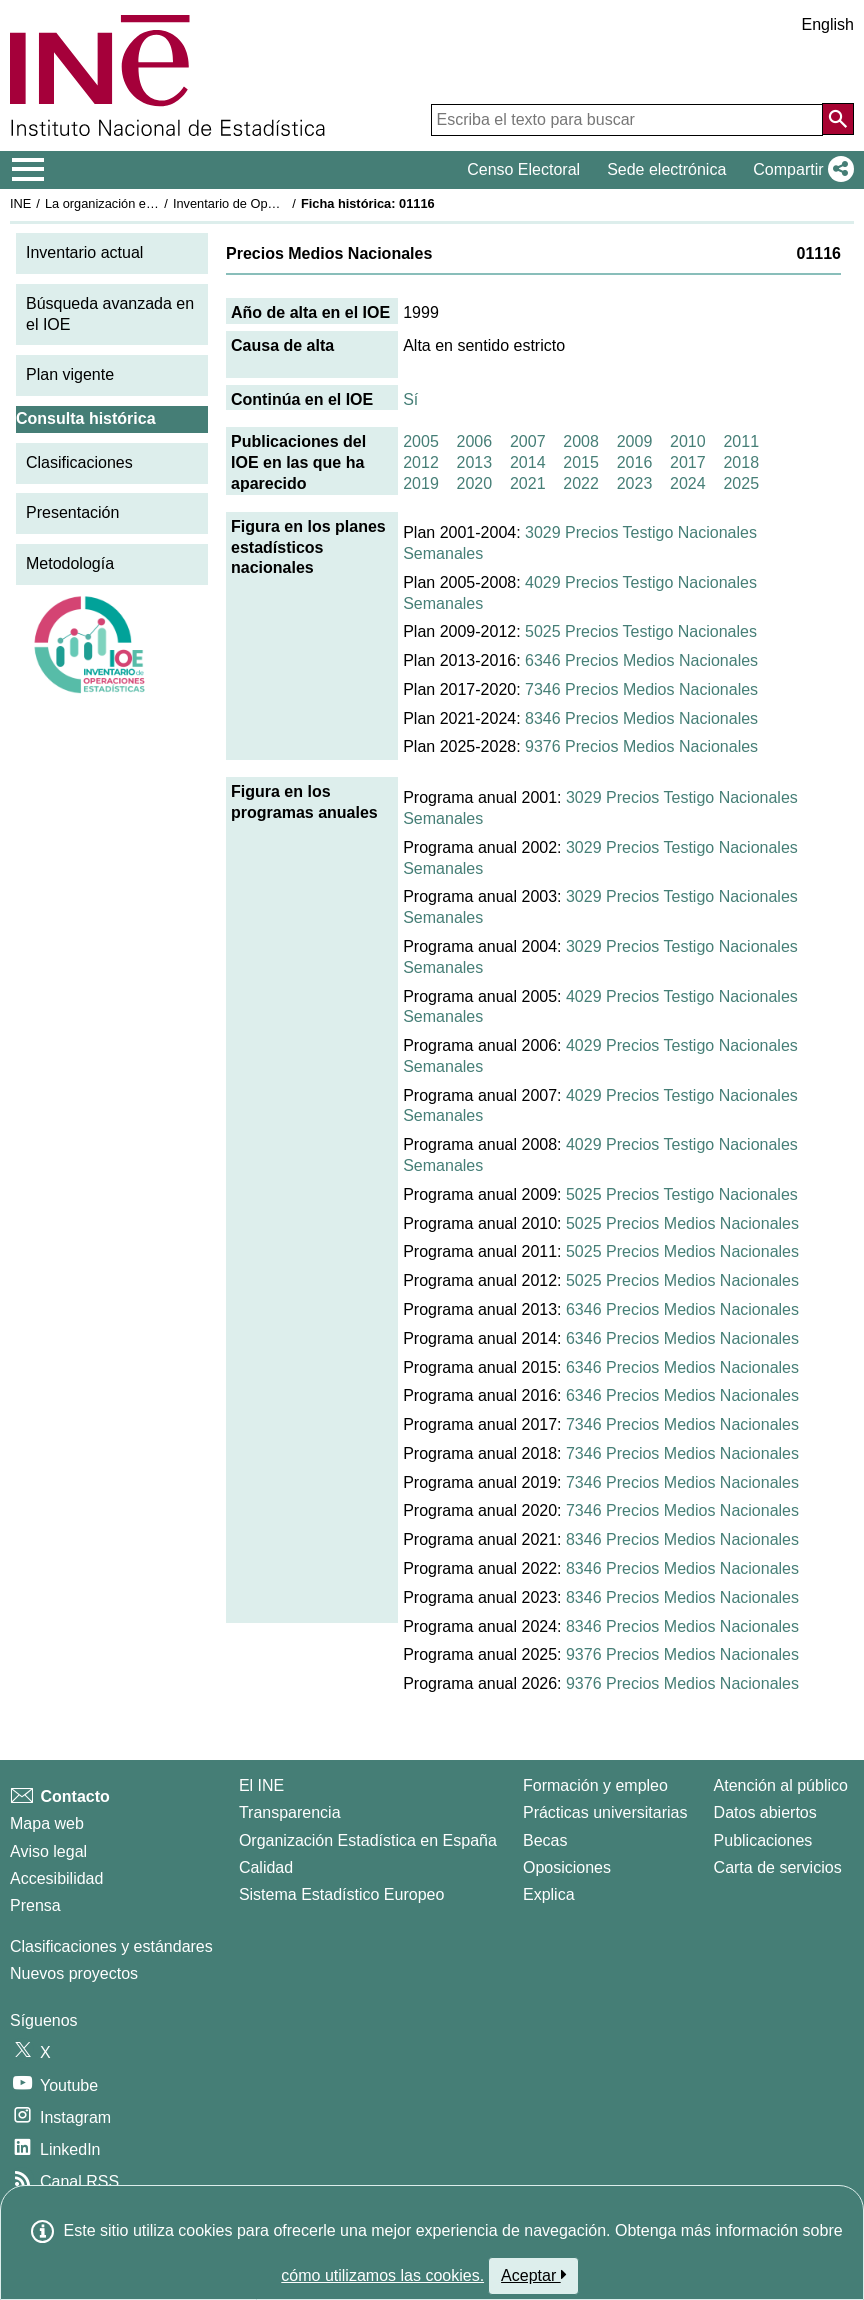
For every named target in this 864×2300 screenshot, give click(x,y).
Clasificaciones (79, 462)
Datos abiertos (765, 1812)
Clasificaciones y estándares (111, 1946)
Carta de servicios (778, 1867)
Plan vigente (70, 374)
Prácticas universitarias (605, 1812)
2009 (635, 441)
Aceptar (533, 2275)
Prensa (35, 1905)
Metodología (70, 563)
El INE (261, 1785)
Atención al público (781, 1785)
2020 (475, 483)
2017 (688, 462)
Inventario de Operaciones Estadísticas (284, 203)
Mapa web (47, 1823)
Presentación (72, 512)
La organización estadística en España (155, 203)
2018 (741, 462)
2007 (528, 441)
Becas (545, 1840)
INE (20, 203)
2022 (581, 483)
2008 (581, 441)
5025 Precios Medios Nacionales (682, 1223)
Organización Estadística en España (368, 1840)
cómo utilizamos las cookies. (382, 2275)
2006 (475, 441)
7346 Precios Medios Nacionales (641, 689)
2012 (421, 462)
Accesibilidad (56, 1878)
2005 (421, 441)
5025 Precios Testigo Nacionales (641, 631)
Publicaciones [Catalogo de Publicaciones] (763, 1840)
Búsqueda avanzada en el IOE (110, 314)
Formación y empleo (595, 1785)
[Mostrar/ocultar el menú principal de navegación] (28, 170)
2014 (528, 462)
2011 (741, 441)
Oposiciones (567, 1867)
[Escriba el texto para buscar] (627, 120)
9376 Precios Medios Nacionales (641, 746)
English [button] (828, 24)
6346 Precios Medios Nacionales (641, 660)
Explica (549, 1894)
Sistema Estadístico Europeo (341, 1894)
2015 (581, 462)
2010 (688, 441)
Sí (410, 399)
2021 (528, 483)
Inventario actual (84, 252)
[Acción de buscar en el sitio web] (838, 119)
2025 (741, 483)
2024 (688, 483)
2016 (635, 462)
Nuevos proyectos (74, 1973)
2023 (635, 483)
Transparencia (290, 1812)
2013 (475, 462)
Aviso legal (48, 1851)
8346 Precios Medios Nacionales (641, 718)
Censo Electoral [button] (523, 169)
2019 (421, 483)
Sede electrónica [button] (666, 169)
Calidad (266, 1867)
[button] (799, 170)
